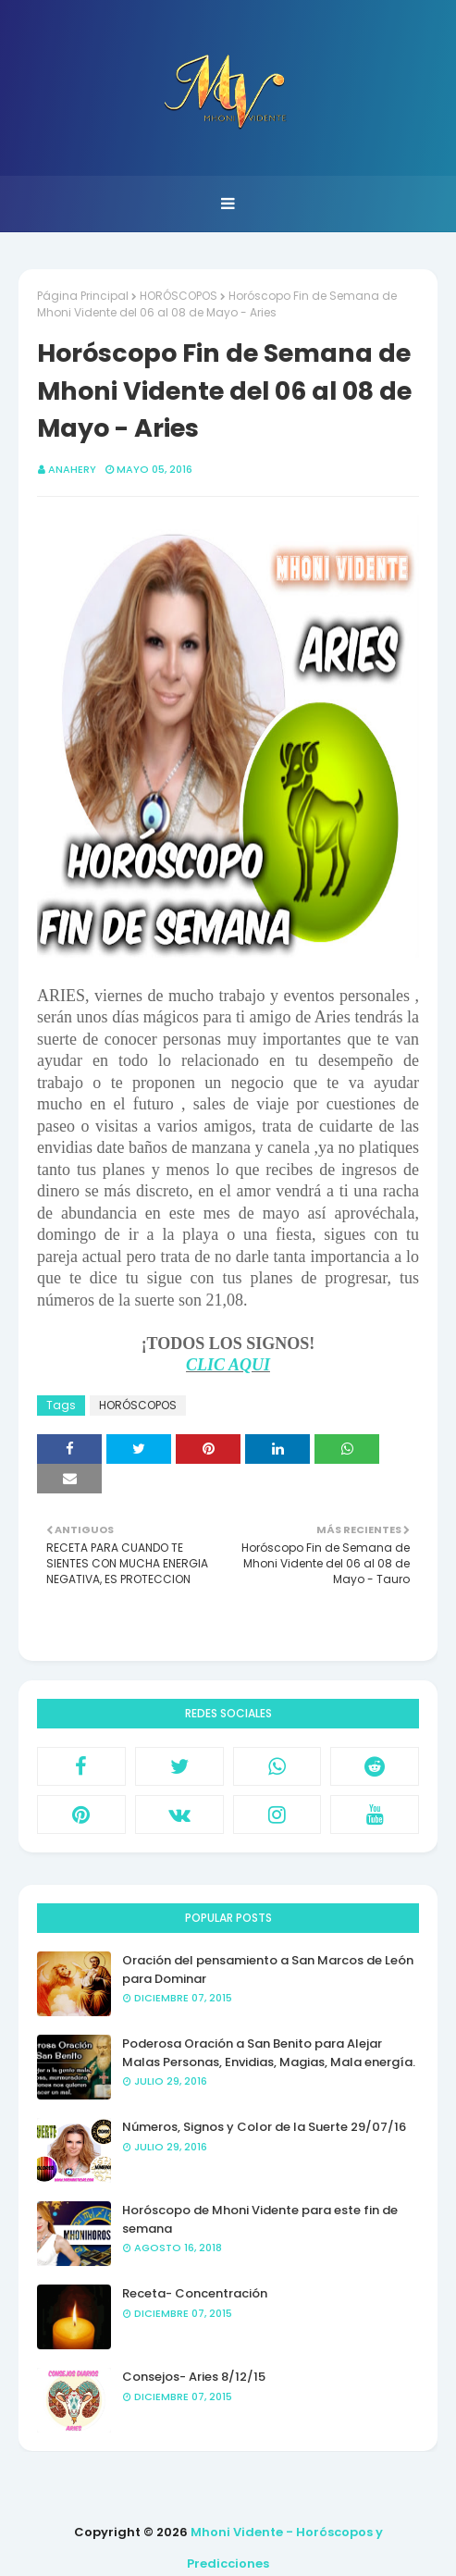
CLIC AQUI (228, 1365)
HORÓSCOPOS (178, 295)
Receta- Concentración (194, 2293)
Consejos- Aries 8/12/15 (193, 2376)
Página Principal (83, 295)
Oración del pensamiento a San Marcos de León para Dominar (267, 1969)
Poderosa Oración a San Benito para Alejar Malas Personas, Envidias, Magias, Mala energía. (268, 2053)
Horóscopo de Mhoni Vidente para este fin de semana (260, 2219)
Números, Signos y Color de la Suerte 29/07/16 (264, 2127)
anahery (72, 469)
